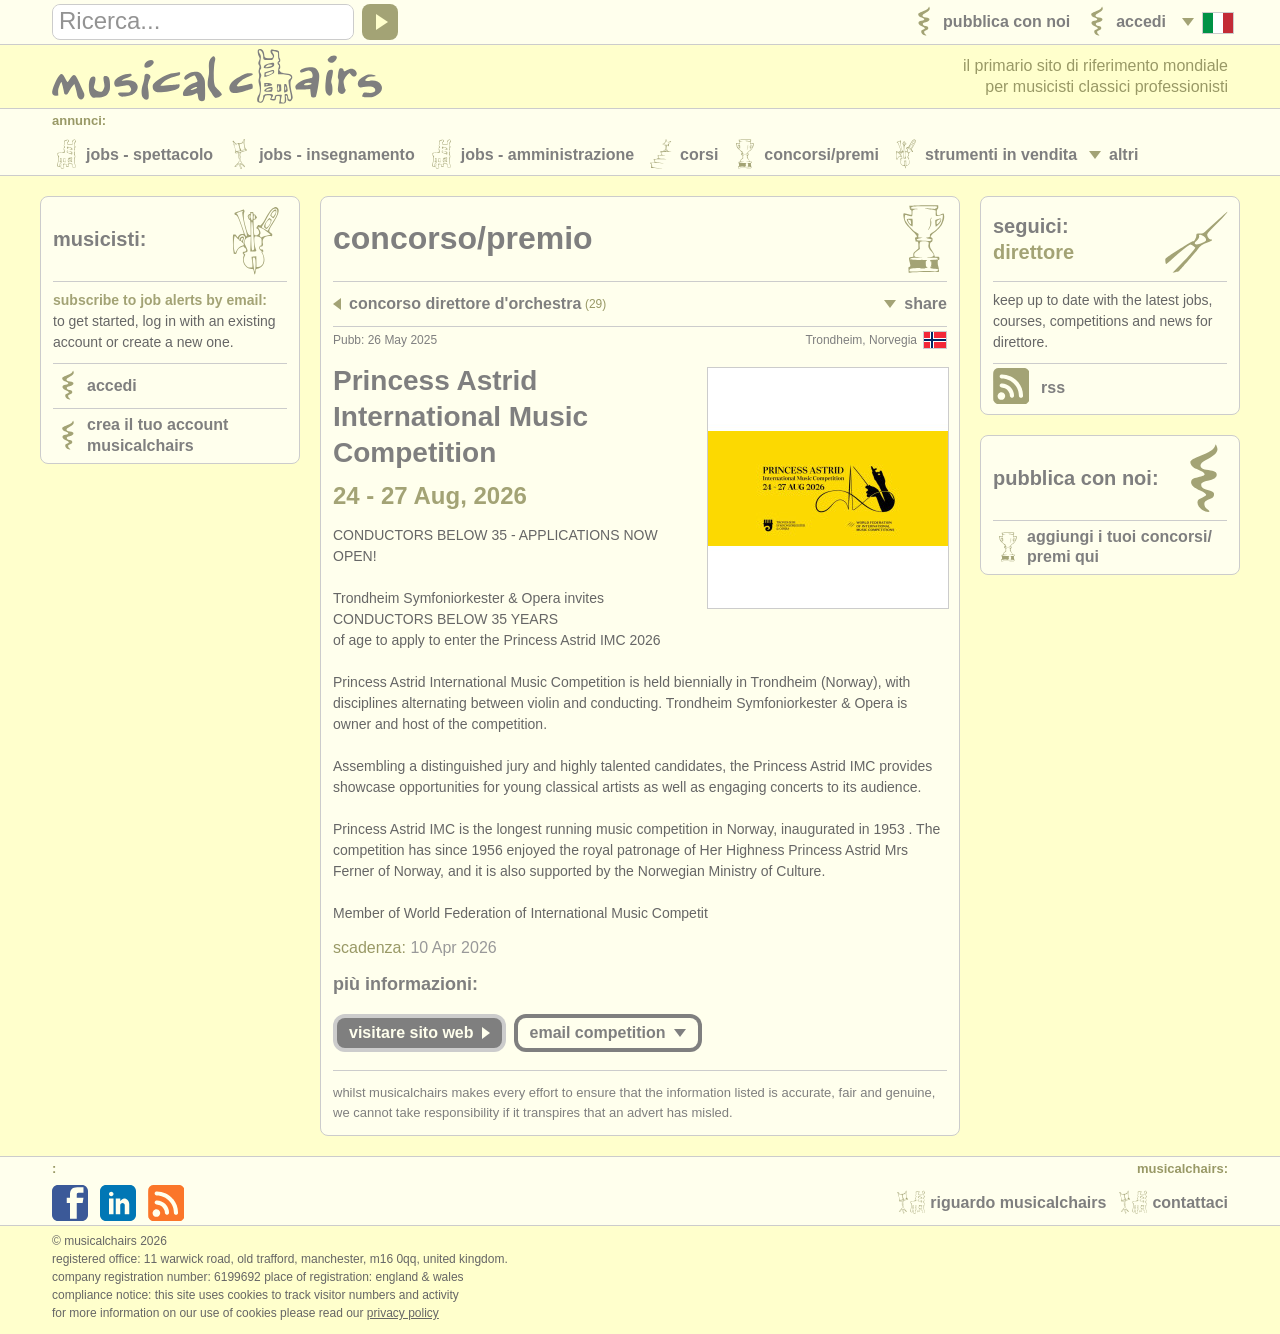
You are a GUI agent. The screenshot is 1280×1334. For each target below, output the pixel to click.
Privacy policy (403, 1313)
